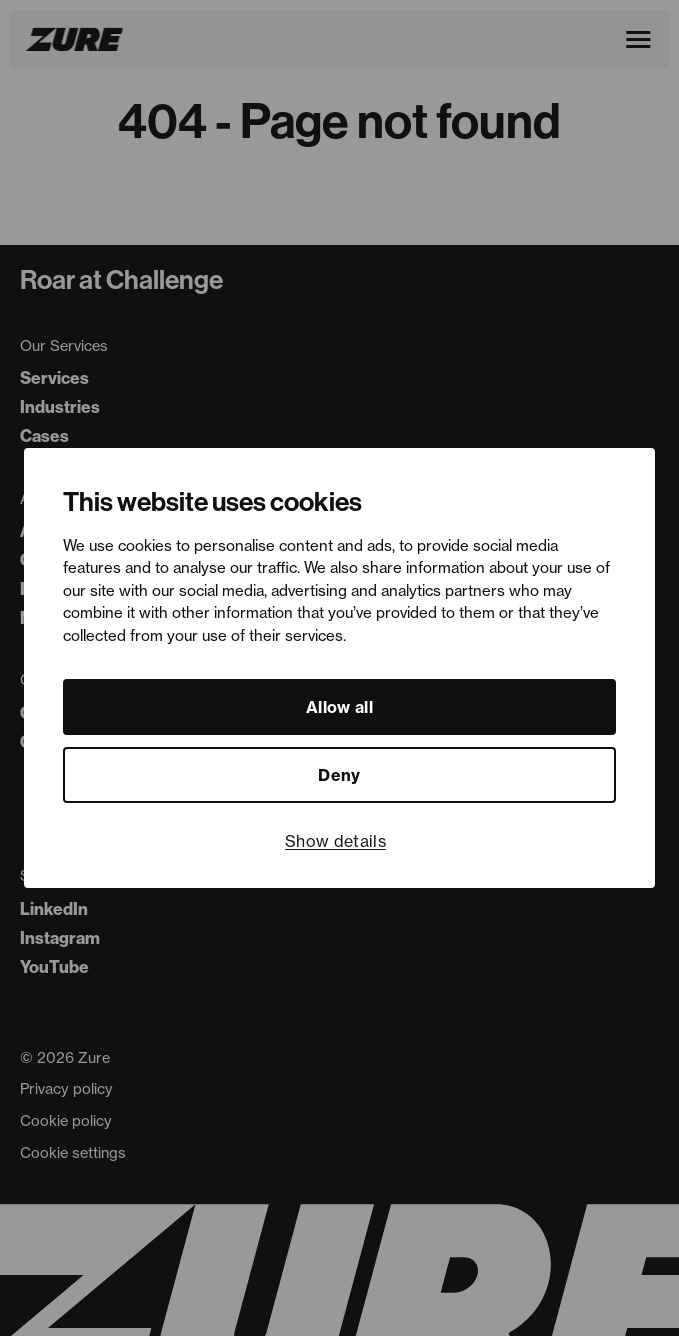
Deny (339, 775)
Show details (335, 841)
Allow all (339, 707)
